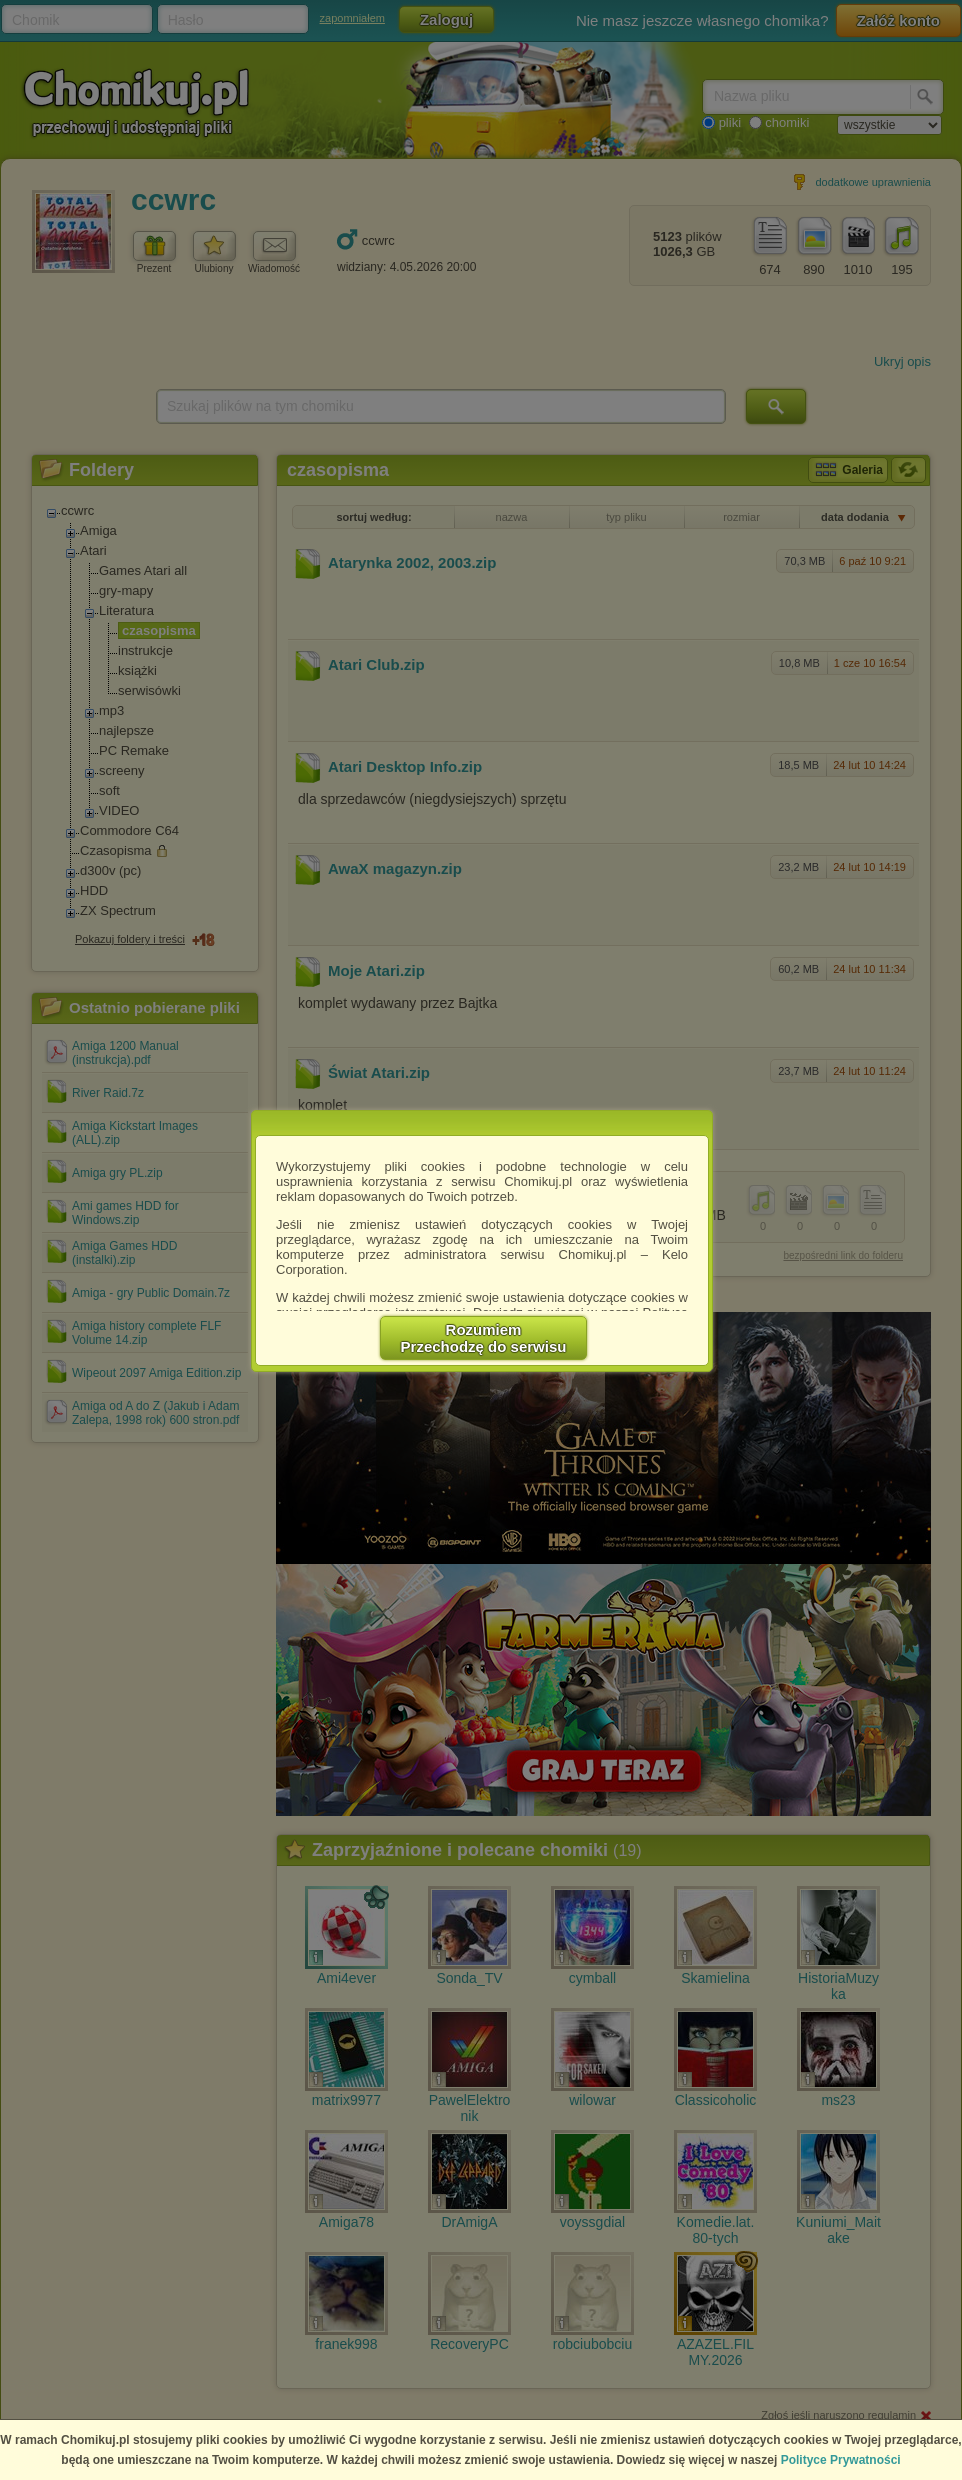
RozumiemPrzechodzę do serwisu (484, 1338)
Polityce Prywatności (841, 2460)
